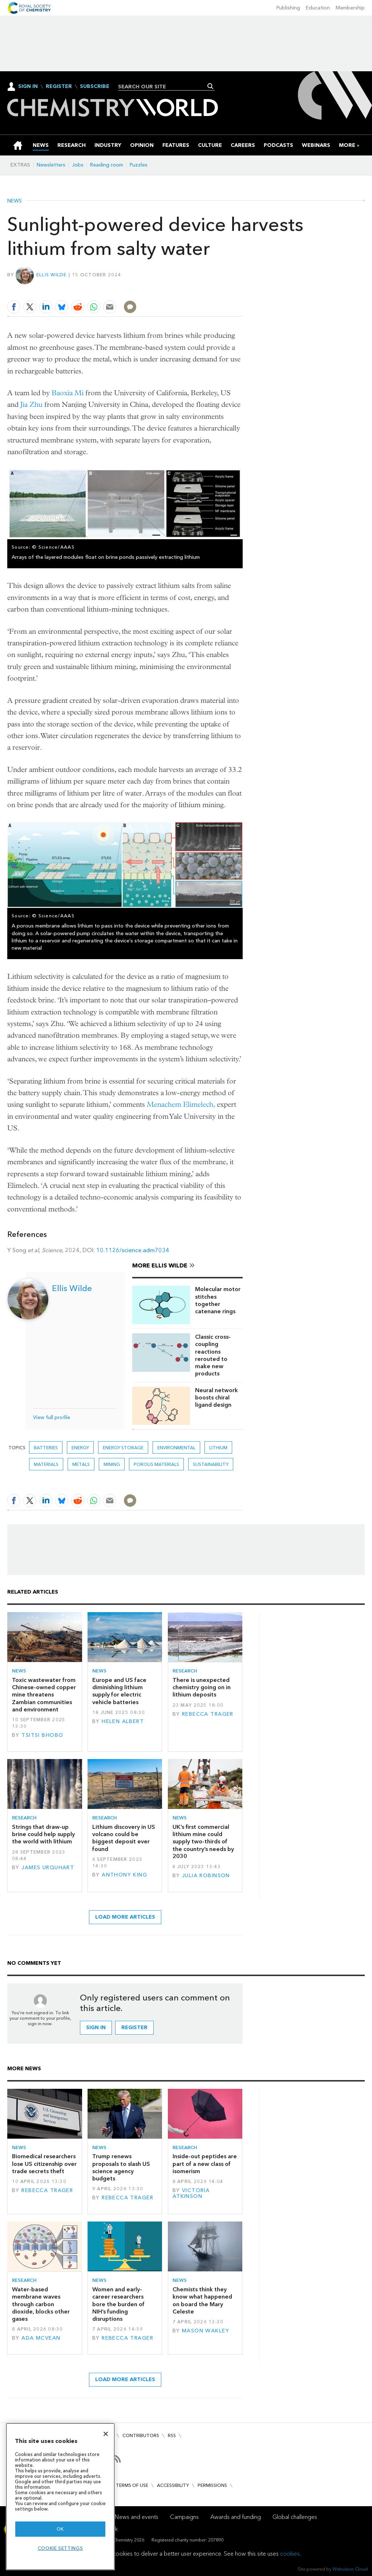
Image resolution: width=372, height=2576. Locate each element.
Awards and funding (235, 2516)
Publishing (288, 8)
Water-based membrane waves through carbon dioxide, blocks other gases (41, 2304)
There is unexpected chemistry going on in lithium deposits (202, 1687)
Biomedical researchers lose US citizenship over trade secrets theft (44, 2164)
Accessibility (173, 2485)
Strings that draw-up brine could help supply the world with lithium (43, 1834)
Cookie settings (60, 2548)
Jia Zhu (31, 404)
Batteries (46, 1447)
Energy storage (123, 1447)
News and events (136, 2516)
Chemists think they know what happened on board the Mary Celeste (202, 2300)
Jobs (78, 165)
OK (60, 2529)
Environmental (176, 1447)
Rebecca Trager (208, 1714)
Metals (81, 1464)
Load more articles (125, 1917)
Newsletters (51, 165)
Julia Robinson (206, 1875)
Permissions (212, 2485)
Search (210, 86)
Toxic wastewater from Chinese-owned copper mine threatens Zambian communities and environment (44, 1694)
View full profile (51, 1417)
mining (112, 1464)
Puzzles (138, 165)
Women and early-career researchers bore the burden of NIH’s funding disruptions (118, 2304)
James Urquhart (47, 1867)
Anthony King (124, 1875)
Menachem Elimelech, (181, 1104)
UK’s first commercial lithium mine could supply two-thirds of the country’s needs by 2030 (203, 1841)
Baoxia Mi (68, 393)
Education (318, 8)
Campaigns (184, 2516)
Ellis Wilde (51, 274)
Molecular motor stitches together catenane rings (217, 1300)
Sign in (96, 2027)
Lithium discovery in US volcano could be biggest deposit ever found (123, 1837)
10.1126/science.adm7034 (132, 1250)
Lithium (218, 1447)
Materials (46, 1464)
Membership (350, 8)
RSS (172, 2435)
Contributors (140, 2435)
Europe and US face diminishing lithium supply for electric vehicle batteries (119, 1691)
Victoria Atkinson (191, 2193)
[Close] (106, 2434)
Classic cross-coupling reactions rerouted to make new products (213, 1355)
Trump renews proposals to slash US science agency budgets (121, 2167)
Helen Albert (123, 1721)
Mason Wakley (205, 2331)
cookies (290, 2553)
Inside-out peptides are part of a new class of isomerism (205, 2164)
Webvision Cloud (350, 2569)
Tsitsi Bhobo (42, 1735)
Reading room (106, 165)
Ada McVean (40, 2338)
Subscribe (94, 86)
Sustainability (211, 1464)
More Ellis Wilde (159, 1265)
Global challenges (294, 2516)
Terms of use (132, 2485)
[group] (347, 145)
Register (59, 86)
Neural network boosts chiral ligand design (216, 1398)
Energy (80, 1447)
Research (185, 1671)
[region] (60, 2496)
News (14, 201)
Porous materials (156, 1464)
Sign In (28, 86)
